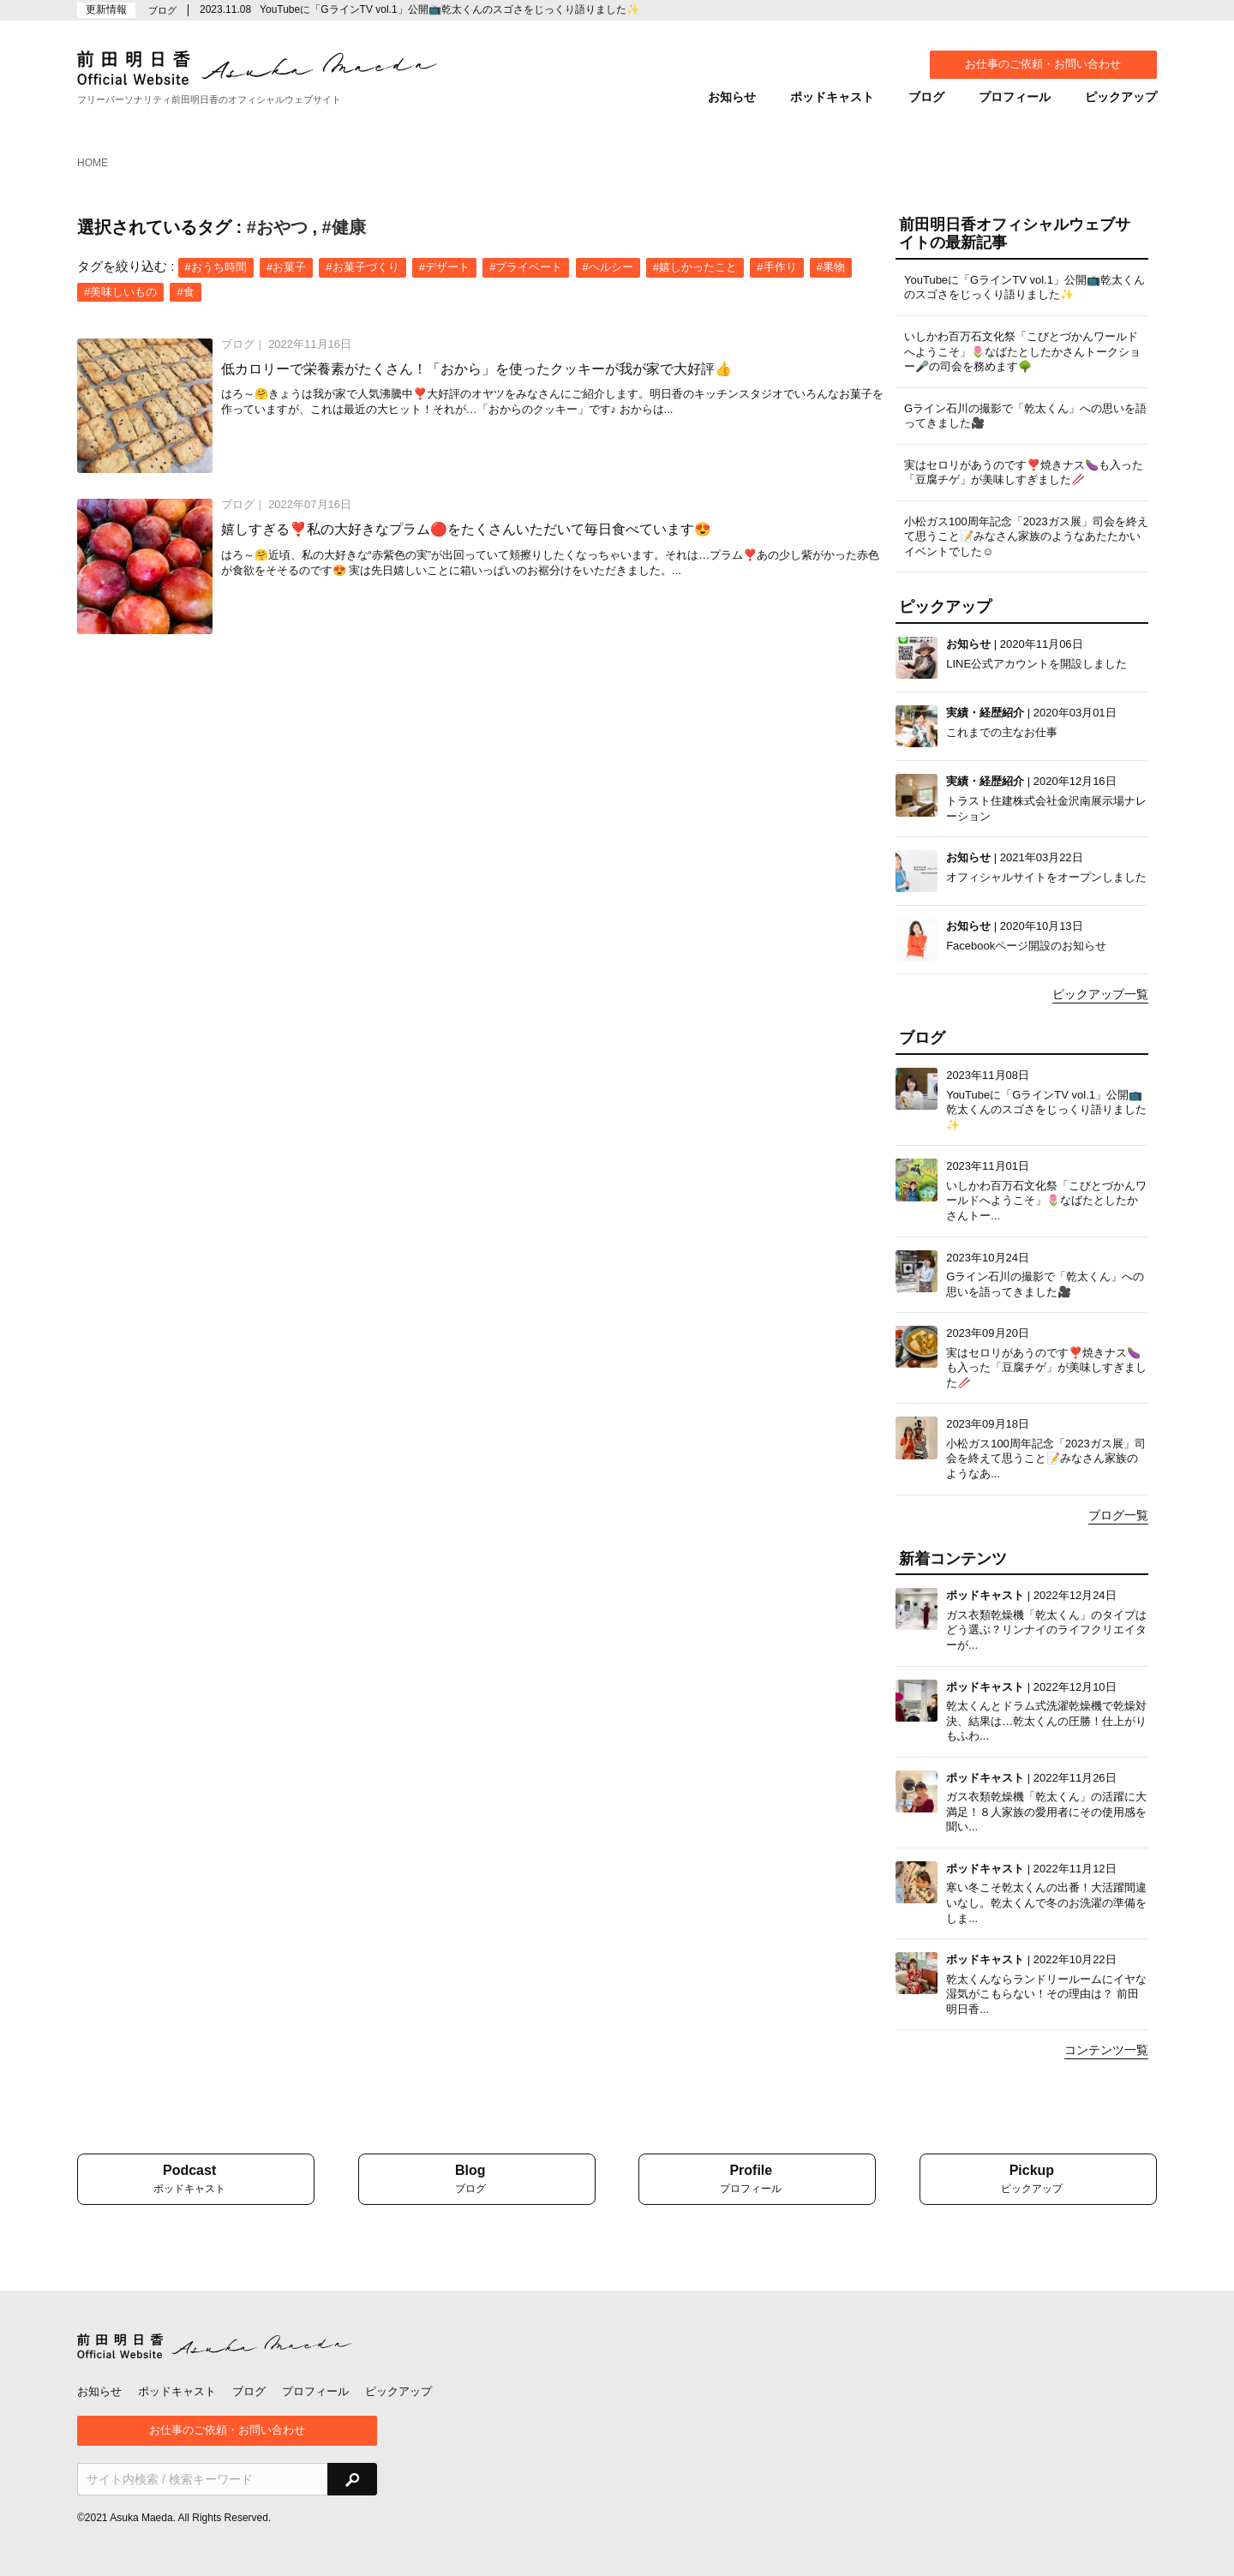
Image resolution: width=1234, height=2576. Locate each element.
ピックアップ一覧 (1100, 994)
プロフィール (1015, 97)
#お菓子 (286, 267)
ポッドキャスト (832, 97)
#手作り (776, 267)
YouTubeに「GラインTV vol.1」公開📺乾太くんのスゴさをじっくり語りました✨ (449, 9)
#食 (185, 291)
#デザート (444, 267)
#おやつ (277, 227)
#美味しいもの (120, 291)
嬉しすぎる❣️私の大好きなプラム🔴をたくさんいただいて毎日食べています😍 (466, 529)
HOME (92, 163)
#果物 (831, 267)
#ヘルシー (608, 267)
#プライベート (525, 267)
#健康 (344, 227)
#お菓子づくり (362, 267)
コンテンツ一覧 (1106, 2050)
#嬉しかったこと (695, 267)
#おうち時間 (216, 267)
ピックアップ (1121, 97)
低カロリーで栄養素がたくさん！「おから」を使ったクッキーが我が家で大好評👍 (476, 369)
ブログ (926, 97)
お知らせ (732, 97)
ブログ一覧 (1118, 1515)
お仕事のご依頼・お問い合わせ (1043, 63)
